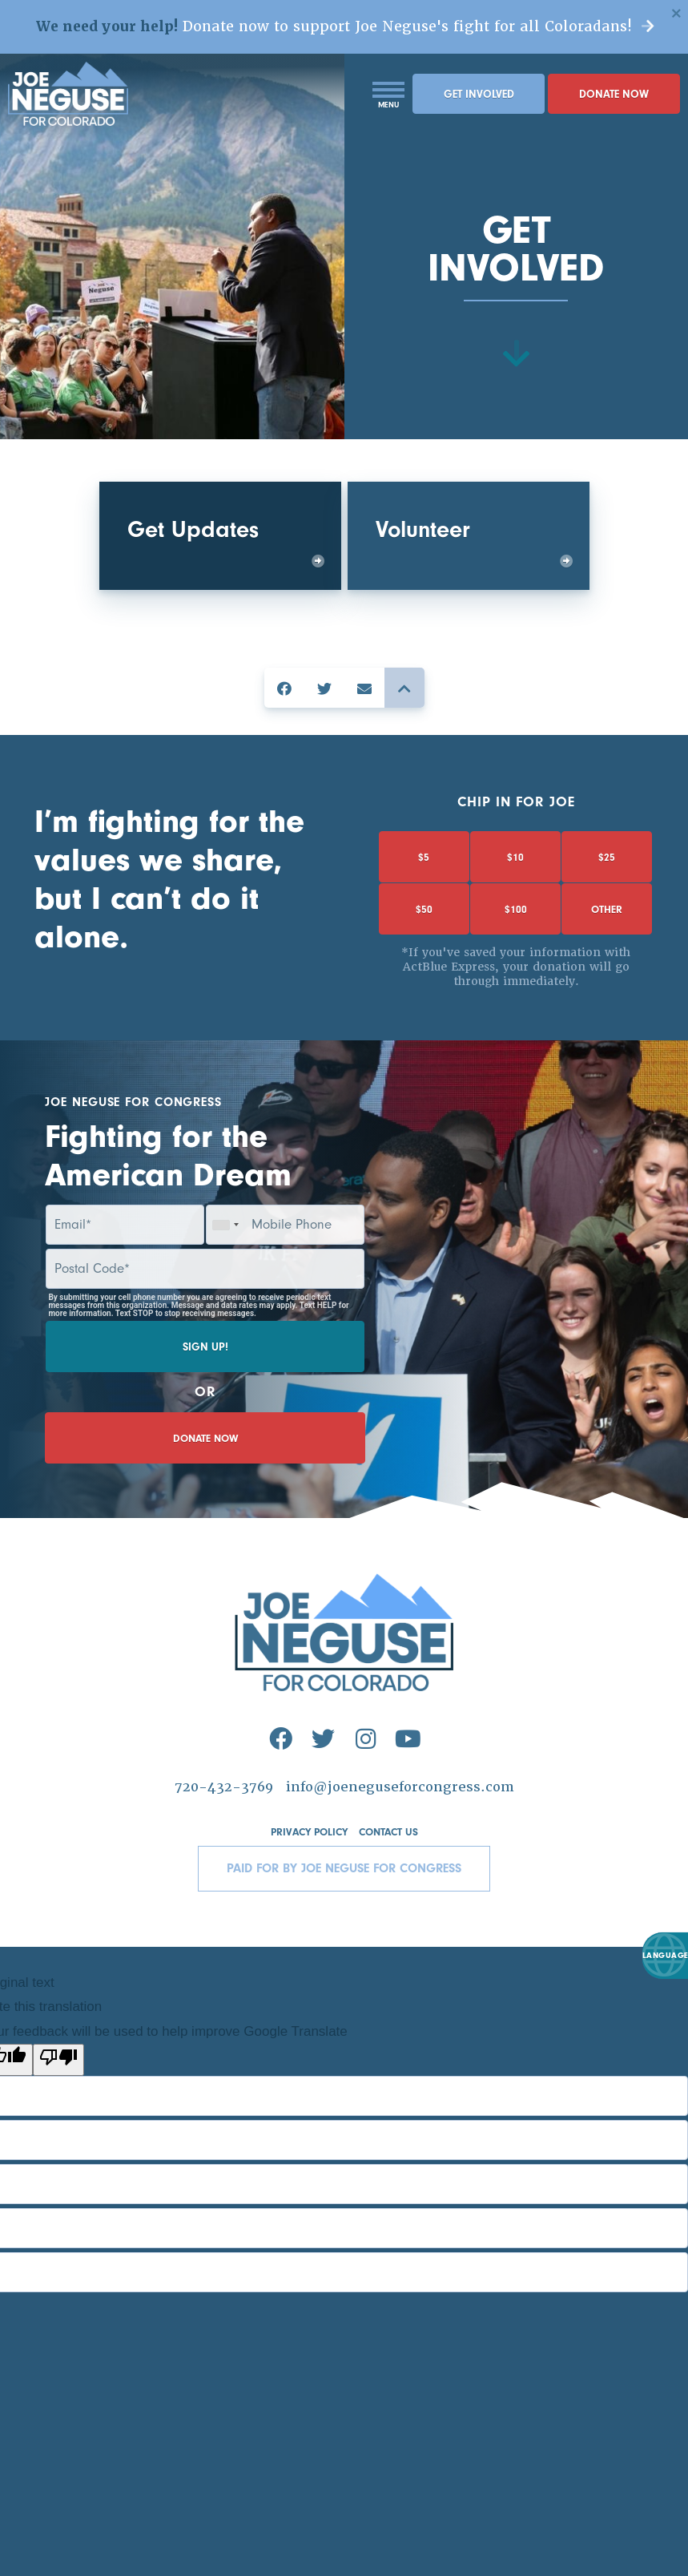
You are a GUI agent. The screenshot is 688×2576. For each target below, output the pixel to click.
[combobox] (225, 1254)
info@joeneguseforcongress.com (401, 1853)
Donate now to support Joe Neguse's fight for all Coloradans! (344, 37)
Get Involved (479, 119)
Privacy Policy (306, 1898)
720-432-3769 (219, 1853)
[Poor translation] (58, 2126)
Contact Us (391, 1898)
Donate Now (614, 119)
